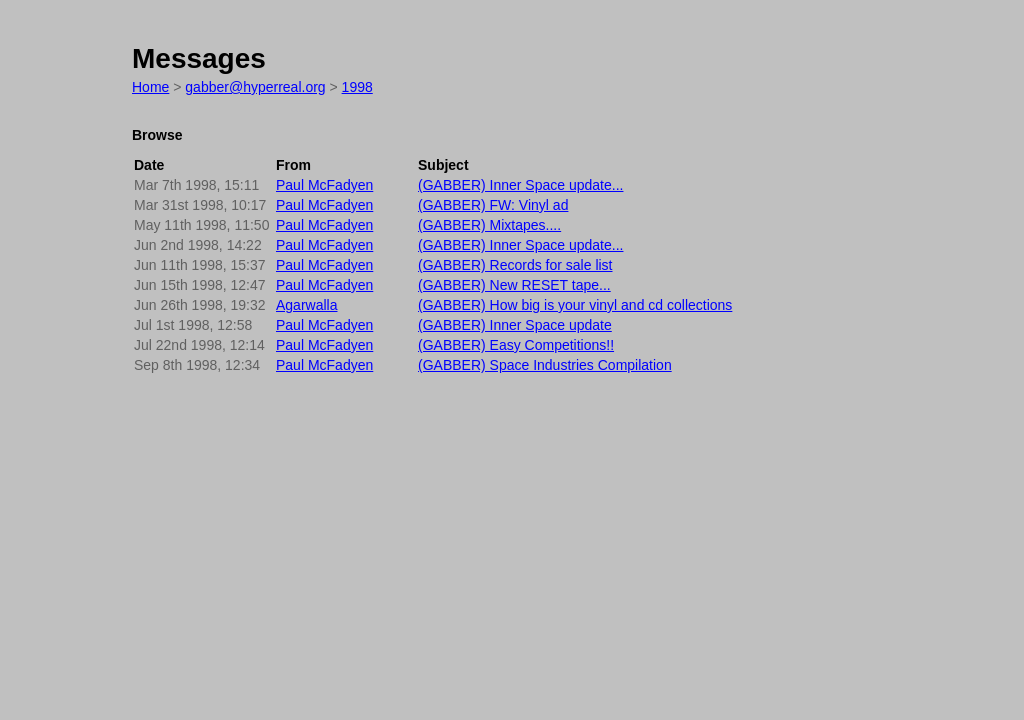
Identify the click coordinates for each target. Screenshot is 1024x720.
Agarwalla (306, 305)
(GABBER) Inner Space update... (520, 185)
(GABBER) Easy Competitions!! (516, 345)
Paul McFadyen (324, 185)
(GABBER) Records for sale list (515, 265)
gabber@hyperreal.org (255, 87)
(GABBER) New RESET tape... (514, 285)
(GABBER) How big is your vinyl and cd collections (575, 305)
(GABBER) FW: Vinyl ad (493, 205)
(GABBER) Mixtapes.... (489, 225)
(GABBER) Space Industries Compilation (545, 365)
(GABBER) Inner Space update (515, 325)
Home (150, 87)
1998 (357, 87)
